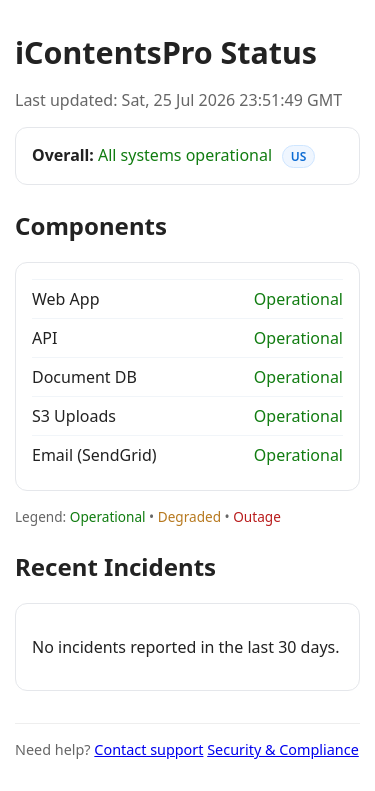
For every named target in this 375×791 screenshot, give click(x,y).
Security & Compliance (283, 749)
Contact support (148, 749)
